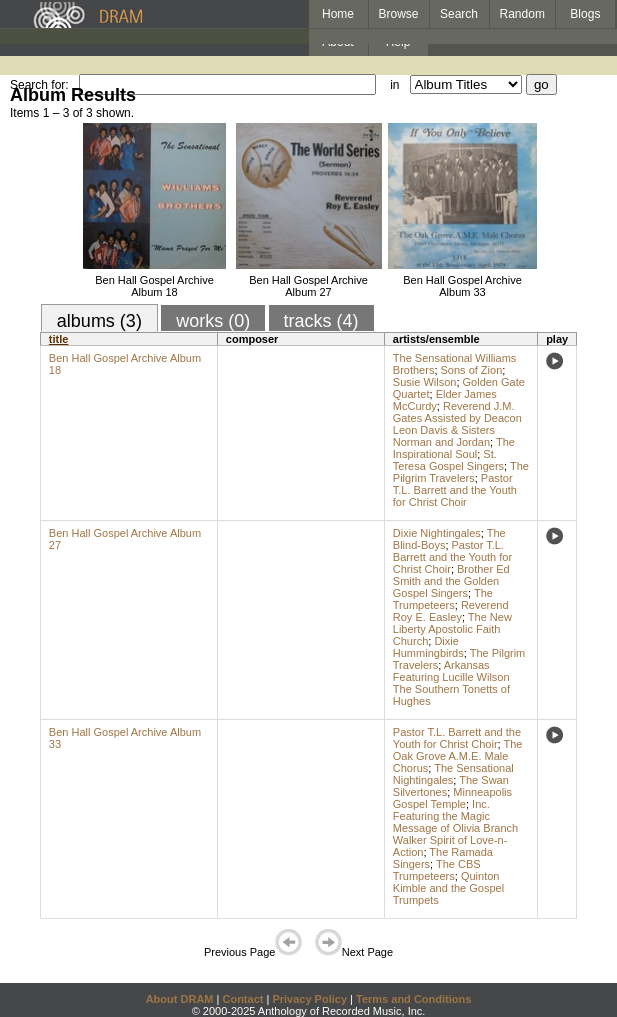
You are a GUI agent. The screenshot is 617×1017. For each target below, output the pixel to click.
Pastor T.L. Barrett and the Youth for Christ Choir (455, 490)
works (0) (213, 321)
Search (459, 14)
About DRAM (180, 999)
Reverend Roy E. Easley (451, 611)
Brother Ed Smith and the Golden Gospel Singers (451, 581)
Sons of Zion (472, 370)
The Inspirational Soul (454, 448)
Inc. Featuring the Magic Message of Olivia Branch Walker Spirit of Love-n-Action (455, 828)
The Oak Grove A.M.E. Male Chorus (458, 756)
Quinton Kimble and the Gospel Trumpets (448, 888)
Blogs (585, 14)
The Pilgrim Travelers (461, 472)
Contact (242, 999)
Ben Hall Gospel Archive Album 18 (154, 286)
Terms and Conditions (413, 999)
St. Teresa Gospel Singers (448, 460)
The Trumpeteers (443, 599)
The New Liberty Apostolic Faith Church (452, 629)
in (394, 85)
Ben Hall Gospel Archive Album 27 (308, 286)
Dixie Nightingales (437, 533)
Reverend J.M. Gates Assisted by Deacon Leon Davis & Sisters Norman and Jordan (457, 424)
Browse (399, 14)
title (59, 339)
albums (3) (99, 321)
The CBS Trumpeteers (437, 870)
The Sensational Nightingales (453, 774)
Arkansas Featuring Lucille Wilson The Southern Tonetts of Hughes (451, 683)
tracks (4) (321, 321)
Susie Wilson (425, 382)
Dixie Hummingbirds (428, 647)
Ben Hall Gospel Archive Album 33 (462, 286)
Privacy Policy (309, 999)
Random (522, 14)
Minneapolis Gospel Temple (452, 798)
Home (338, 14)
